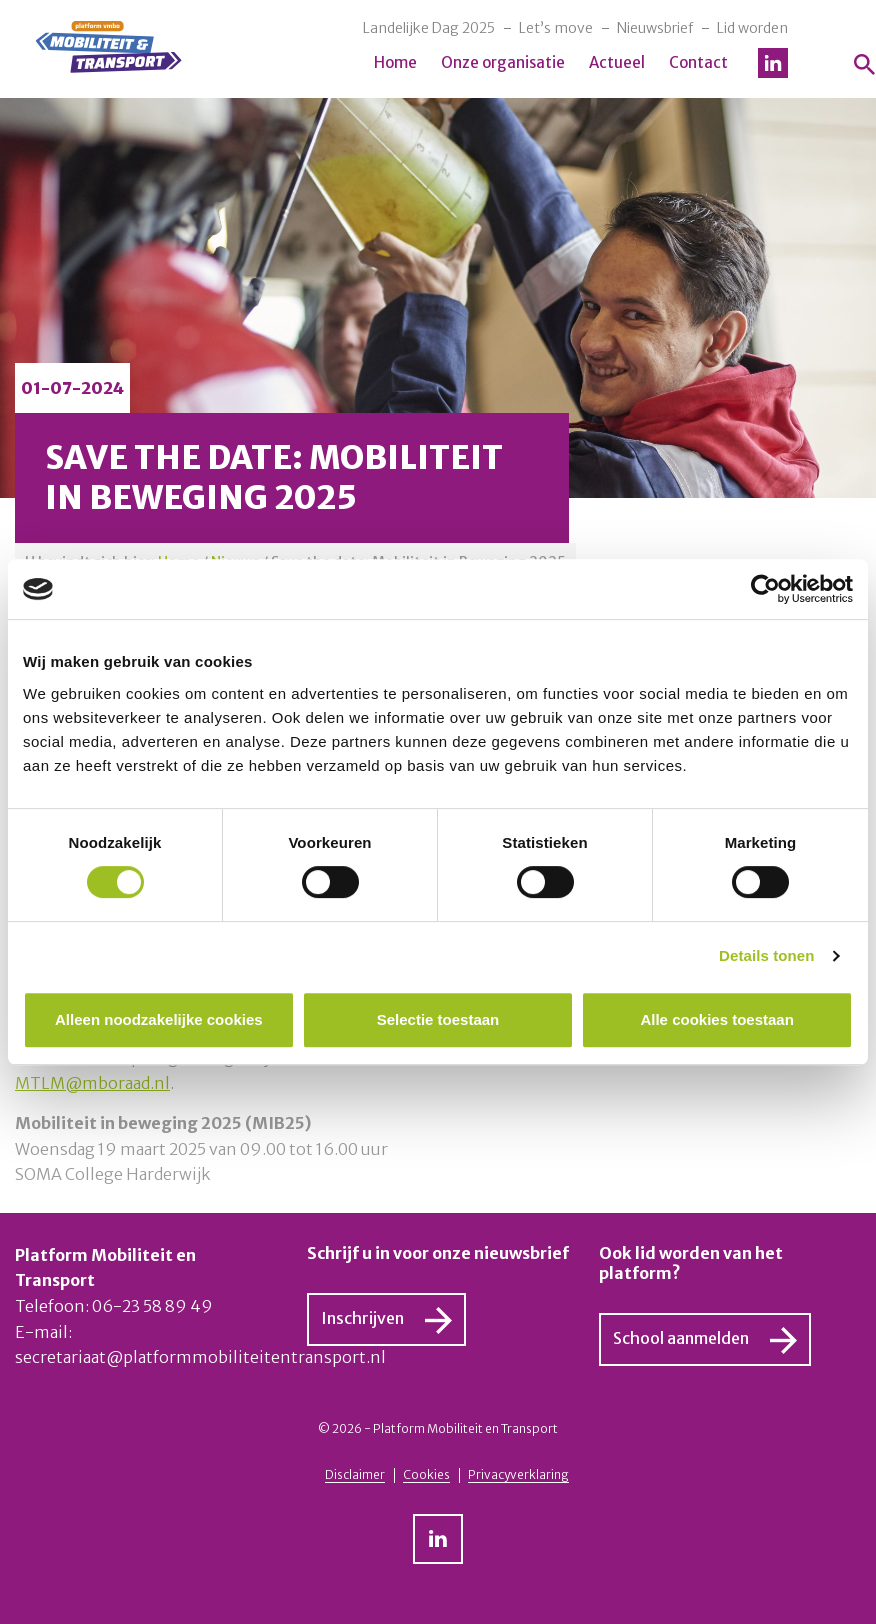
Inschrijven (362, 1318)
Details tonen (766, 955)
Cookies (426, 1474)
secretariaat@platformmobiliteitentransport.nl (200, 1357)
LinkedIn (773, 63)
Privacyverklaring (518, 1474)
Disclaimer (355, 1474)
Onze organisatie (503, 62)
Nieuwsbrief (655, 28)
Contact (698, 62)
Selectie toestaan (438, 1019)
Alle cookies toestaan (716, 1019)
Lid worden (752, 28)
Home (395, 62)
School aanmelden (681, 1338)
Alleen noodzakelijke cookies (159, 1019)
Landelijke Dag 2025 (429, 28)
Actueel (617, 62)
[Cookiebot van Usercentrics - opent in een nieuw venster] (765, 589)
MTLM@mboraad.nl (92, 1083)
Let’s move (556, 28)
